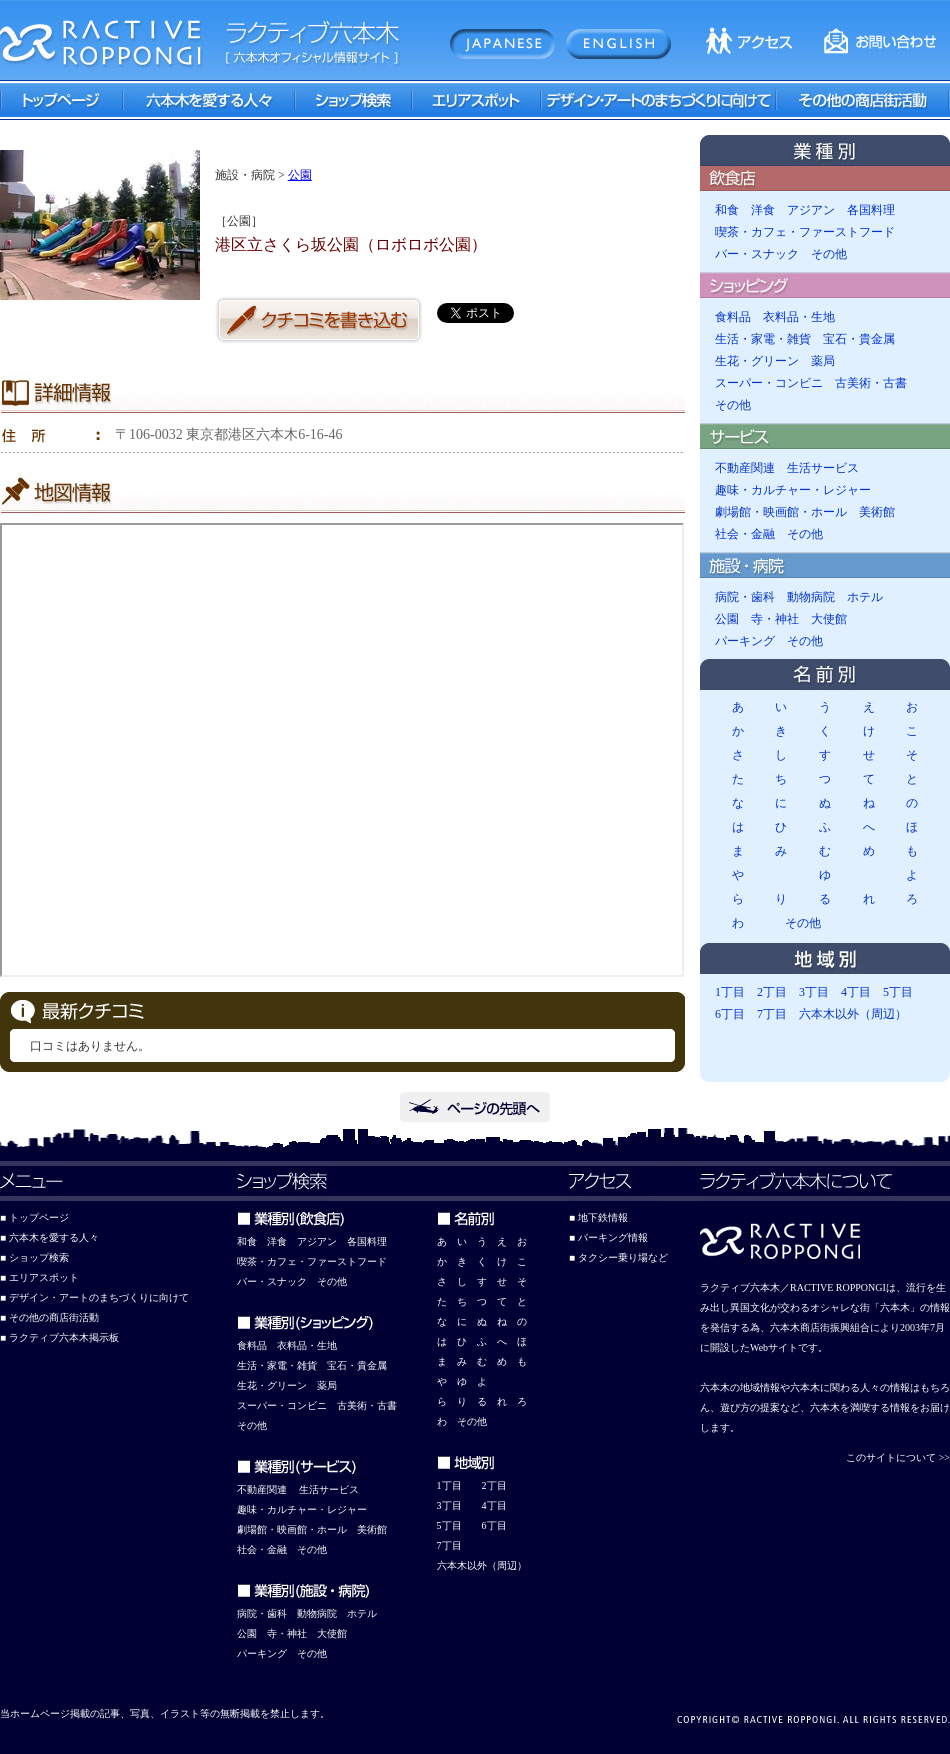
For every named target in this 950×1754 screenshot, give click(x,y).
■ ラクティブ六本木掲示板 (59, 1337)
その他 (829, 254)
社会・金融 (745, 534)
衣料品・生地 (799, 317)
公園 (300, 175)
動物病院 (811, 597)
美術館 (877, 512)
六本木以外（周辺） (853, 1014)
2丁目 (772, 992)
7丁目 (772, 1014)
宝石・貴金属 (859, 339)
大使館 (829, 619)
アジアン (811, 210)
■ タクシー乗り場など (618, 1257)
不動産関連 (745, 468)
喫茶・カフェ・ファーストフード (805, 232)
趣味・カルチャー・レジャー (793, 490)
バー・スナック (757, 254)
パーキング (745, 641)
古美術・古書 (871, 383)
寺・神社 (775, 619)
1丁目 (730, 992)
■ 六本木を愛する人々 (49, 1237)
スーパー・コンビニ (769, 383)
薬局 (823, 361)
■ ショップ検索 (34, 1257)
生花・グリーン (757, 361)
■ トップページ (34, 1217)
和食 (727, 210)
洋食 (763, 210)
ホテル (865, 597)
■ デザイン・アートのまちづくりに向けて (94, 1297)
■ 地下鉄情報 (598, 1217)
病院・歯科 (745, 597)
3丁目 (814, 992)
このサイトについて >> (898, 1457)
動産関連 (267, 1489)
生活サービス (823, 468)
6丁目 (730, 1014)
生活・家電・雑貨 (763, 339)
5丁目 (898, 992)
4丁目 (856, 992)
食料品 (733, 317)
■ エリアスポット (39, 1277)
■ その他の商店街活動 (49, 1317)
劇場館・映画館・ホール (781, 512)
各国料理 (871, 210)
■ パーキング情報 (608, 1237)
